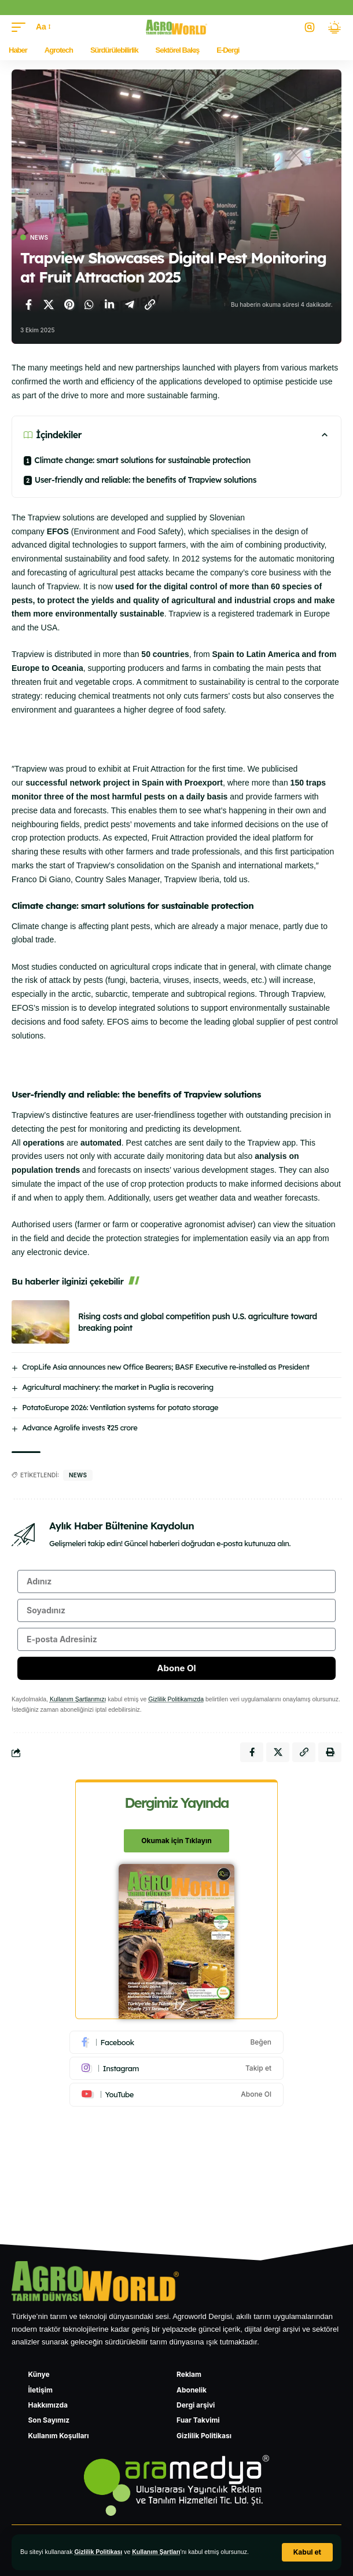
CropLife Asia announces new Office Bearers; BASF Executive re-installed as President (165, 1366)
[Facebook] (176, 2042)
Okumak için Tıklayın (176, 1840)
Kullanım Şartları (156, 2551)
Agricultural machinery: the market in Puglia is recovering (117, 1387)
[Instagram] (176, 2068)
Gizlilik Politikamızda (176, 1699)
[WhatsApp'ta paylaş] (89, 304)
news (78, 1475)
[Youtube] (176, 2094)
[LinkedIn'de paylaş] (109, 304)
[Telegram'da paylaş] (130, 304)
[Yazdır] (329, 1752)
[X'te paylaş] (49, 304)
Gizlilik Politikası (98, 2551)
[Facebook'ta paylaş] (28, 304)
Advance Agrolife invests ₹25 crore (79, 1427)
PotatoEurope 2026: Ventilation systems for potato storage (120, 1407)
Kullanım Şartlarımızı (78, 1699)
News (39, 237)
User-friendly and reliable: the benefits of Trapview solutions (147, 480)
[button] (307, 2552)
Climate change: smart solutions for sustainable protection (143, 460)
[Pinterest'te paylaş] (69, 304)
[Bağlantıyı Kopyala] (150, 304)
